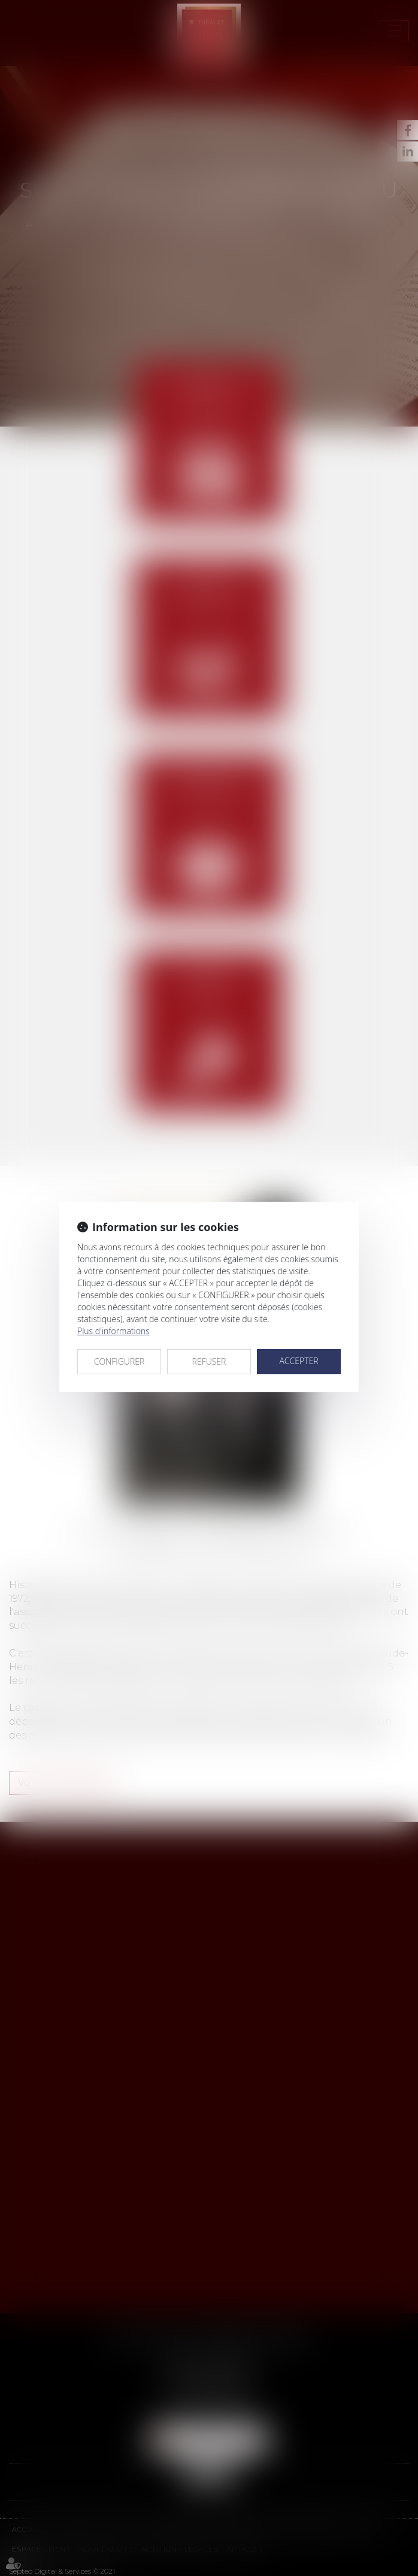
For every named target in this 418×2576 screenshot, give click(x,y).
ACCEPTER (298, 1360)
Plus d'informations (113, 1331)
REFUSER (209, 1361)
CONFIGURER (119, 1361)
